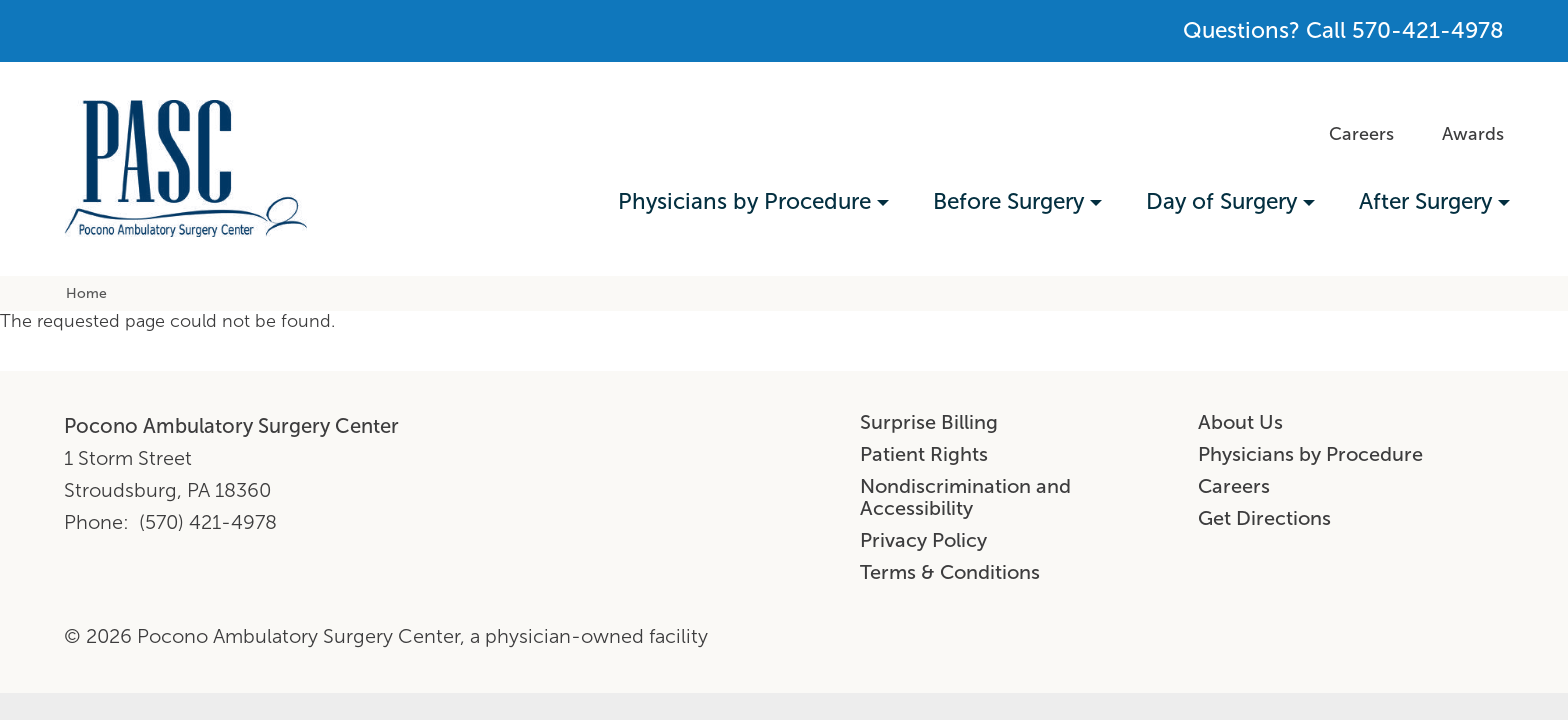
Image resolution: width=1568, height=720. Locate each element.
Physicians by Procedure (744, 201)
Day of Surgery (1221, 201)
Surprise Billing (929, 422)
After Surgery (1425, 201)
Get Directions (1264, 518)
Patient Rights (924, 454)
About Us (1240, 422)
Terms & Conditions (950, 572)
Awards (1473, 134)
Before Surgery (1008, 201)
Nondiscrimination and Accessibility (965, 497)
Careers (1361, 134)
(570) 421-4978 (208, 522)
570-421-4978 (1428, 30)
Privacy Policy (923, 540)
